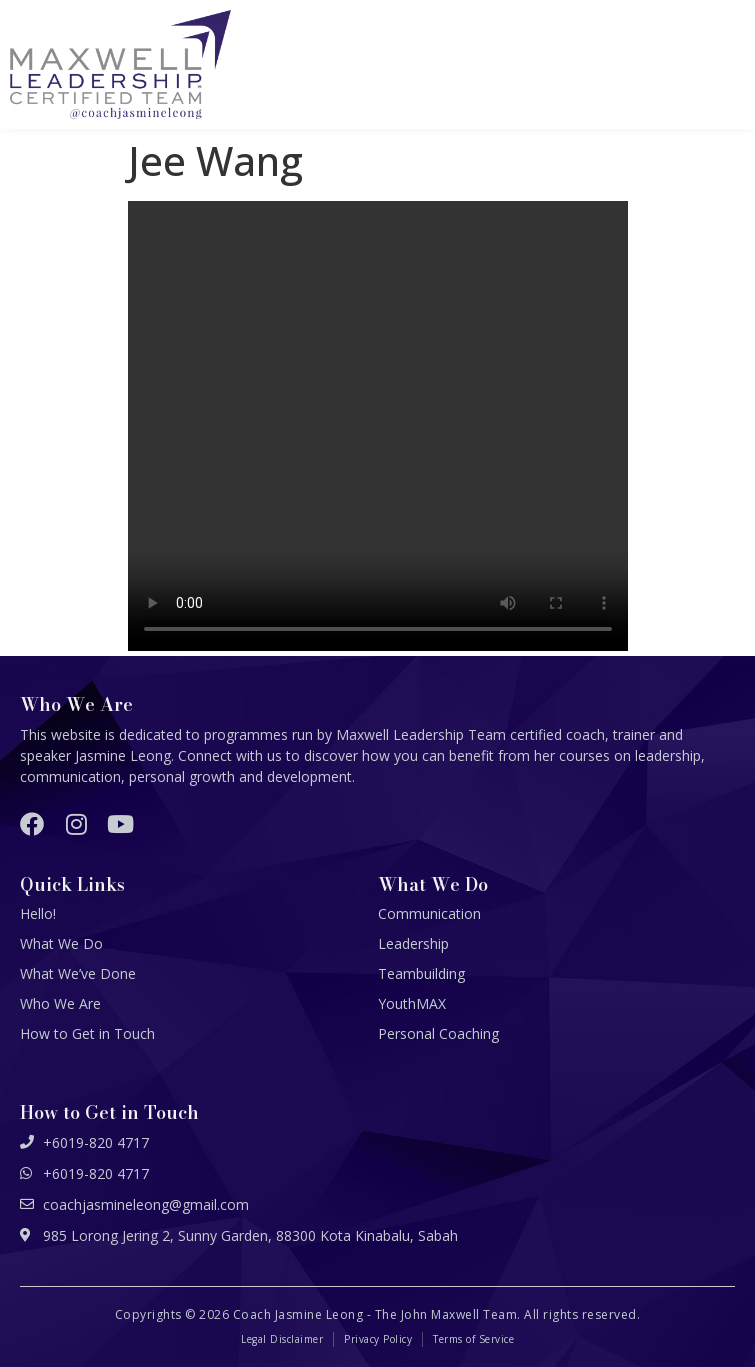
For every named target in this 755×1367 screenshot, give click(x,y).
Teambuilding (421, 973)
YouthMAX (412, 1003)
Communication (429, 913)
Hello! (38, 913)
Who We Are (60, 1003)
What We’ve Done (78, 973)
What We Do (61, 943)
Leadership (413, 943)
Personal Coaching (438, 1033)
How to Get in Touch (87, 1033)
